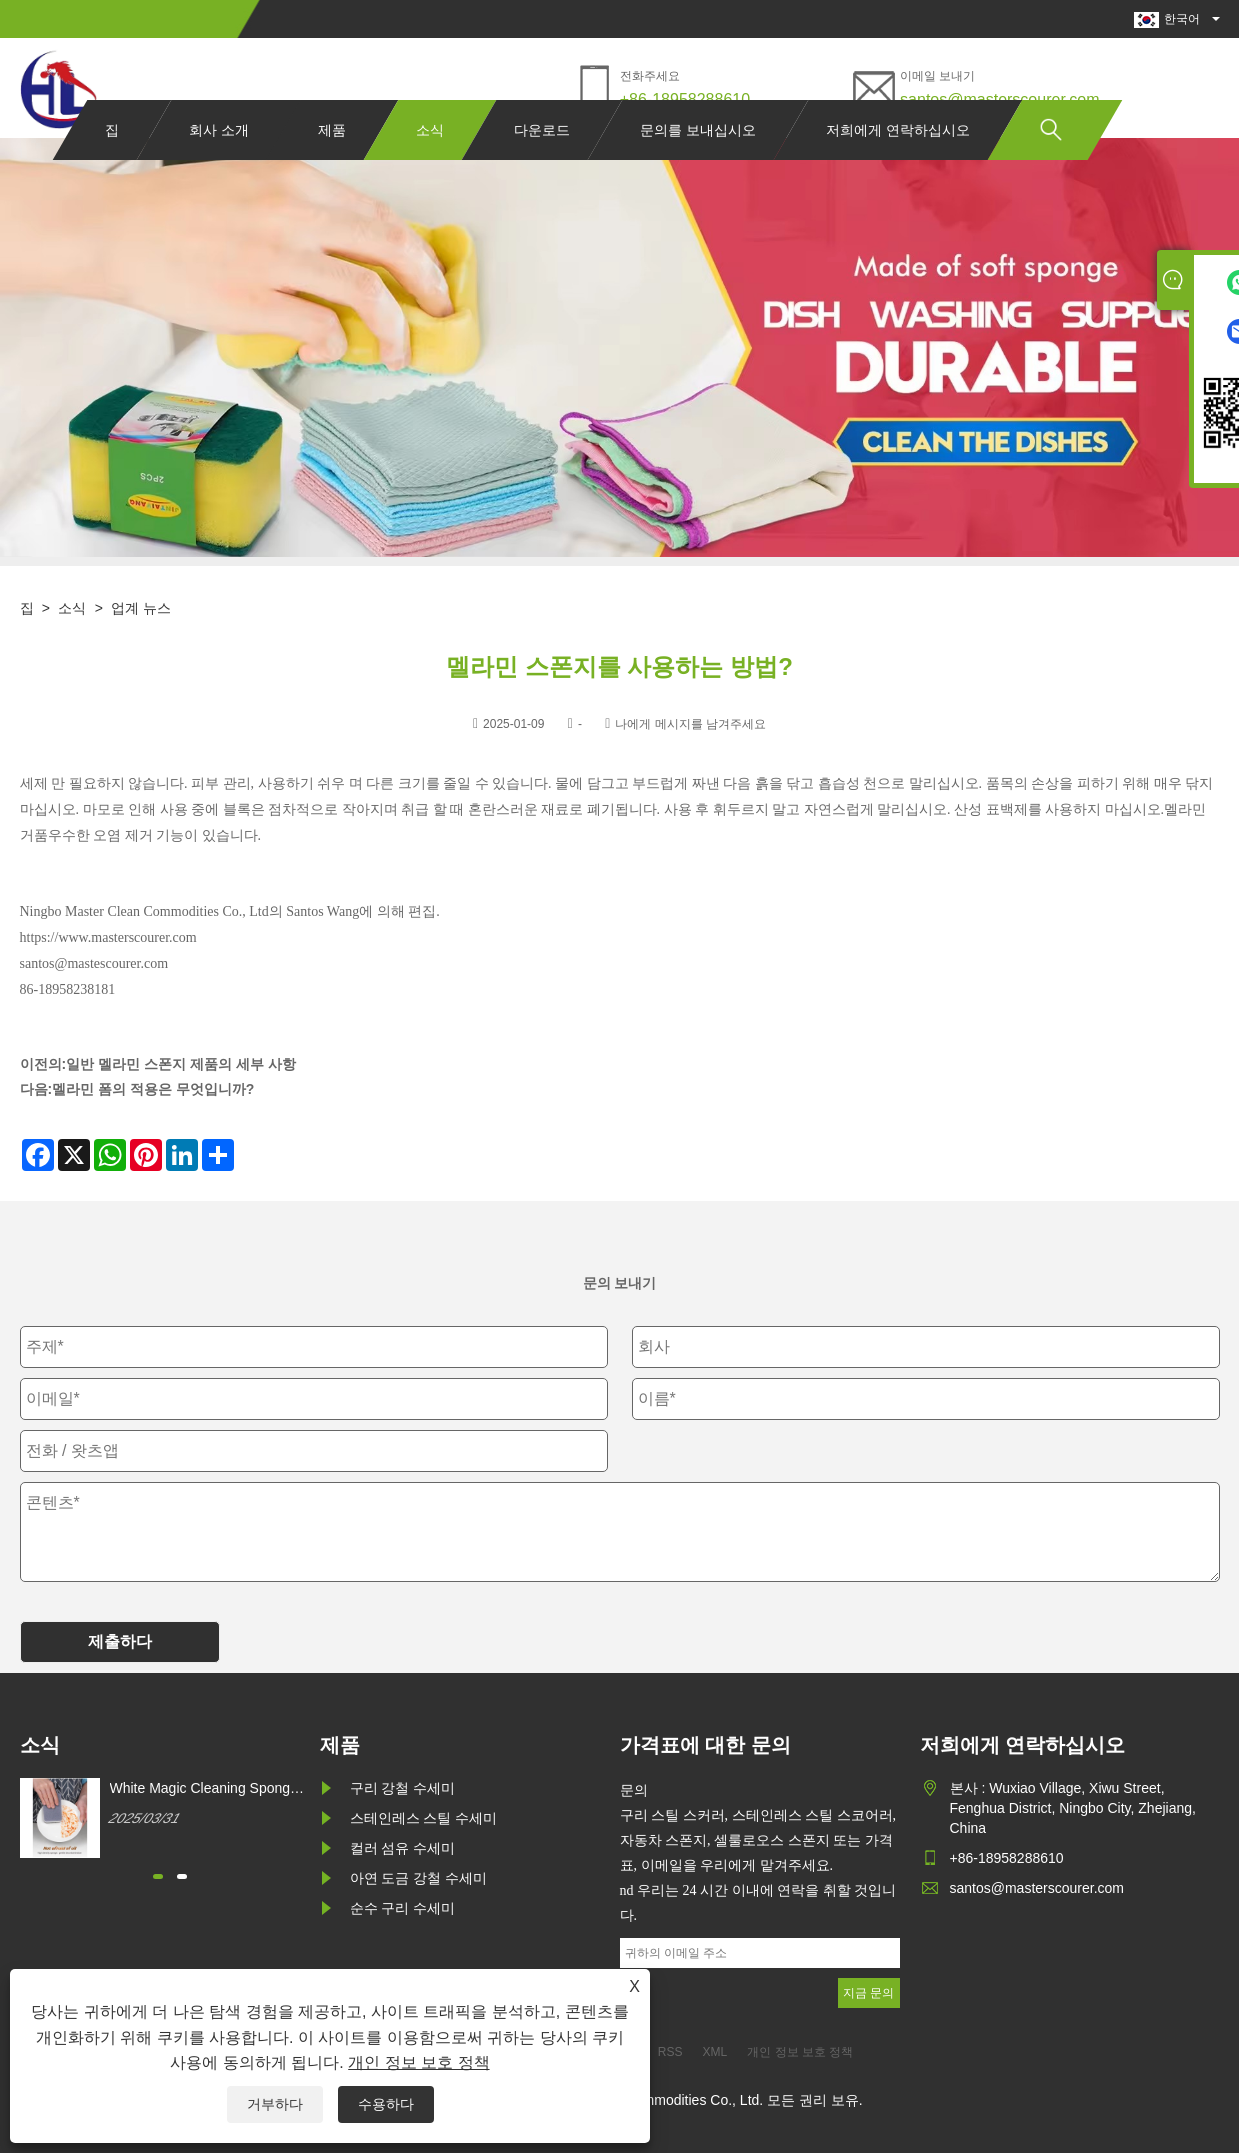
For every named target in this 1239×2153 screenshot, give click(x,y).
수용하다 (386, 2104)
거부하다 (275, 2104)
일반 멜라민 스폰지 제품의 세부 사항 (180, 1064)
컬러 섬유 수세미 (403, 1848)
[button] (158, 1876)
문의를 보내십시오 (698, 168)
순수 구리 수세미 (403, 1908)
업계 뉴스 (141, 608)
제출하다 (120, 1641)
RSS (670, 2052)
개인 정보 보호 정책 (418, 2062)
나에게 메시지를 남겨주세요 (690, 724)
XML (715, 2052)
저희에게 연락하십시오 (898, 168)
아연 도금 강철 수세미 (419, 1878)
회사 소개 (219, 168)
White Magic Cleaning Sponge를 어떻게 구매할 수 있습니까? (205, 1789)
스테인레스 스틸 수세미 (424, 1818)
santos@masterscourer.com (999, 99)
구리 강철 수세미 (403, 1788)
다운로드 (542, 168)
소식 (430, 168)
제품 (332, 168)
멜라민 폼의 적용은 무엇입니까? (153, 1089)
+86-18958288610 (685, 99)
